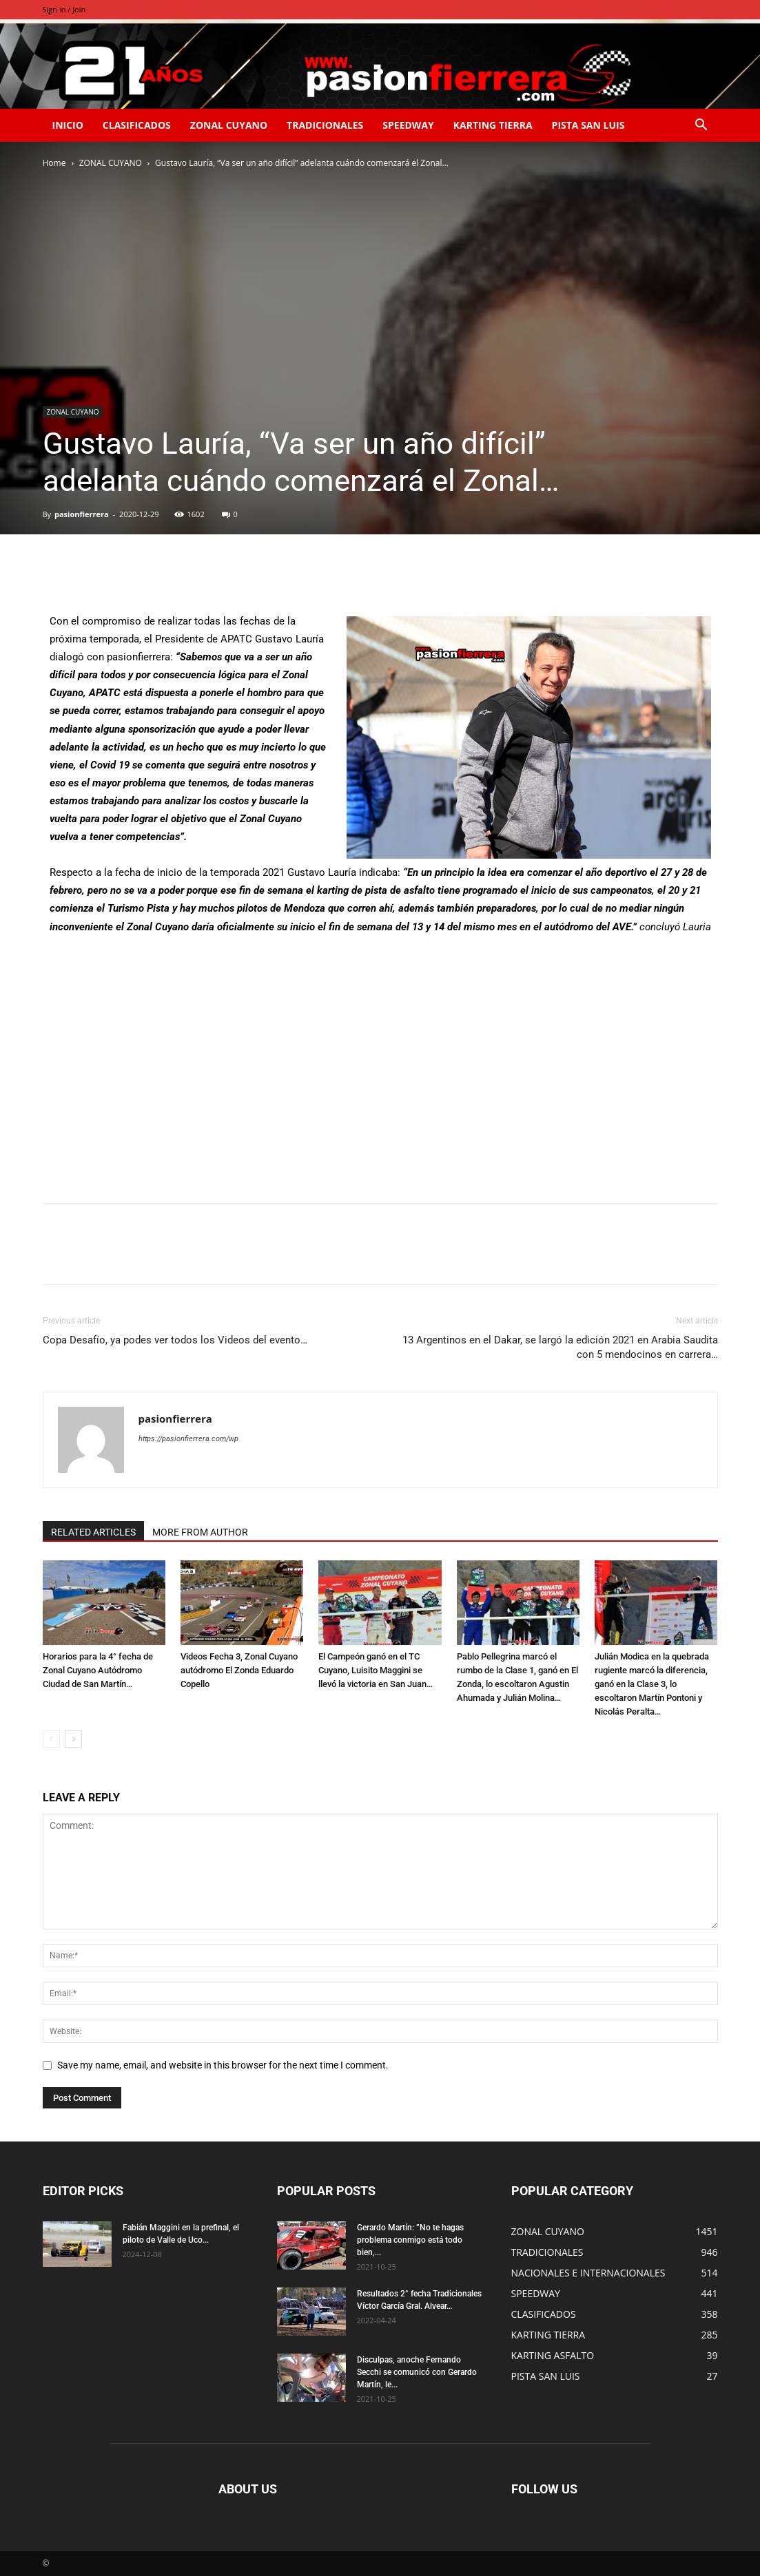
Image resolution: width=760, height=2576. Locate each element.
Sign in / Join (64, 9)
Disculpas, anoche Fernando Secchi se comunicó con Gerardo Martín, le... (417, 2372)
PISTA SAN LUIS (588, 125)
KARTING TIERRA (493, 125)
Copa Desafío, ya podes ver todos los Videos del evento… (175, 1340)
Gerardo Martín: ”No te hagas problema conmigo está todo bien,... (410, 2240)
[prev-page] (51, 1739)
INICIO (67, 125)
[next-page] (73, 1739)
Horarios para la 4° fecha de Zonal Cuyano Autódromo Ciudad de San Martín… (98, 1670)
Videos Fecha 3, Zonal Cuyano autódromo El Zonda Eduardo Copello (239, 1670)
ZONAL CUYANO (228, 125)
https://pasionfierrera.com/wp (188, 1438)
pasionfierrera (81, 514)
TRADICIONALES (325, 125)
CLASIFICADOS (137, 125)
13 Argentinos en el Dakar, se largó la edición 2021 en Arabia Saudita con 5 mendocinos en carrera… (560, 1347)
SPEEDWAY (407, 125)
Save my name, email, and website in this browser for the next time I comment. (223, 2065)
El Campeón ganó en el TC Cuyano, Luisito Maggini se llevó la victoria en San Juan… (375, 1670)
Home (54, 163)
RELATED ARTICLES (93, 1532)
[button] (701, 126)
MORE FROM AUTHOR (200, 1532)
